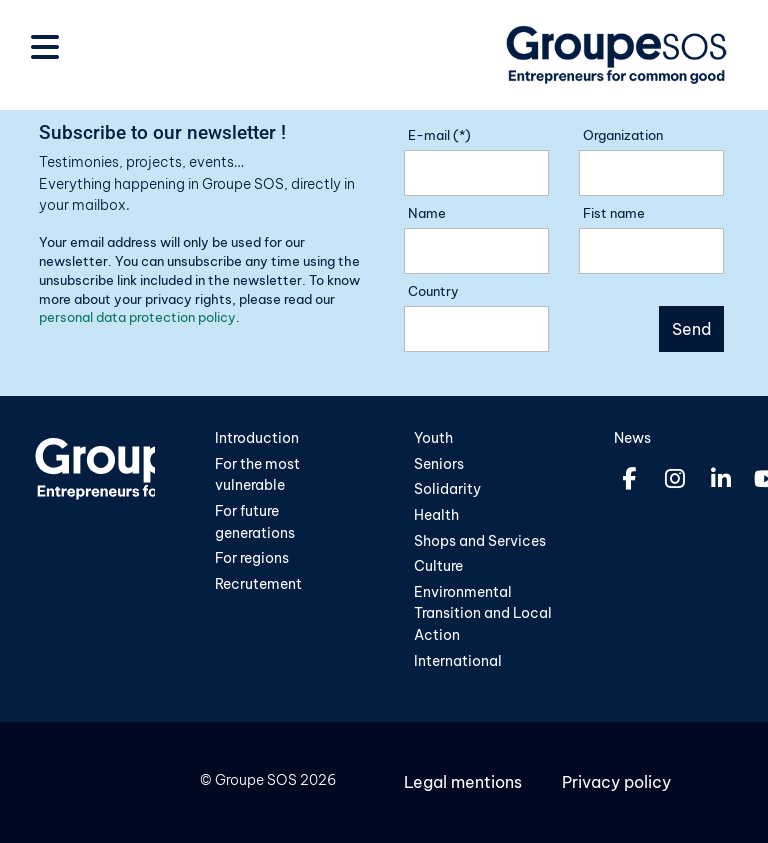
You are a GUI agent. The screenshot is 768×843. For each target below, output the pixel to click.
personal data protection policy (137, 317)
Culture (438, 566)
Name (427, 213)
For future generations (255, 522)
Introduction (257, 438)
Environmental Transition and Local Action (483, 613)
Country (433, 291)
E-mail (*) (439, 135)
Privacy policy (616, 782)
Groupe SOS (256, 780)
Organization (623, 135)
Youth (433, 438)
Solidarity (447, 489)
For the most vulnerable (257, 475)
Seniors (439, 464)
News (632, 438)
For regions (252, 558)
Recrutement (258, 584)
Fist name (614, 213)
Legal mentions (463, 782)
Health (436, 515)
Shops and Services (480, 541)
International (458, 661)
